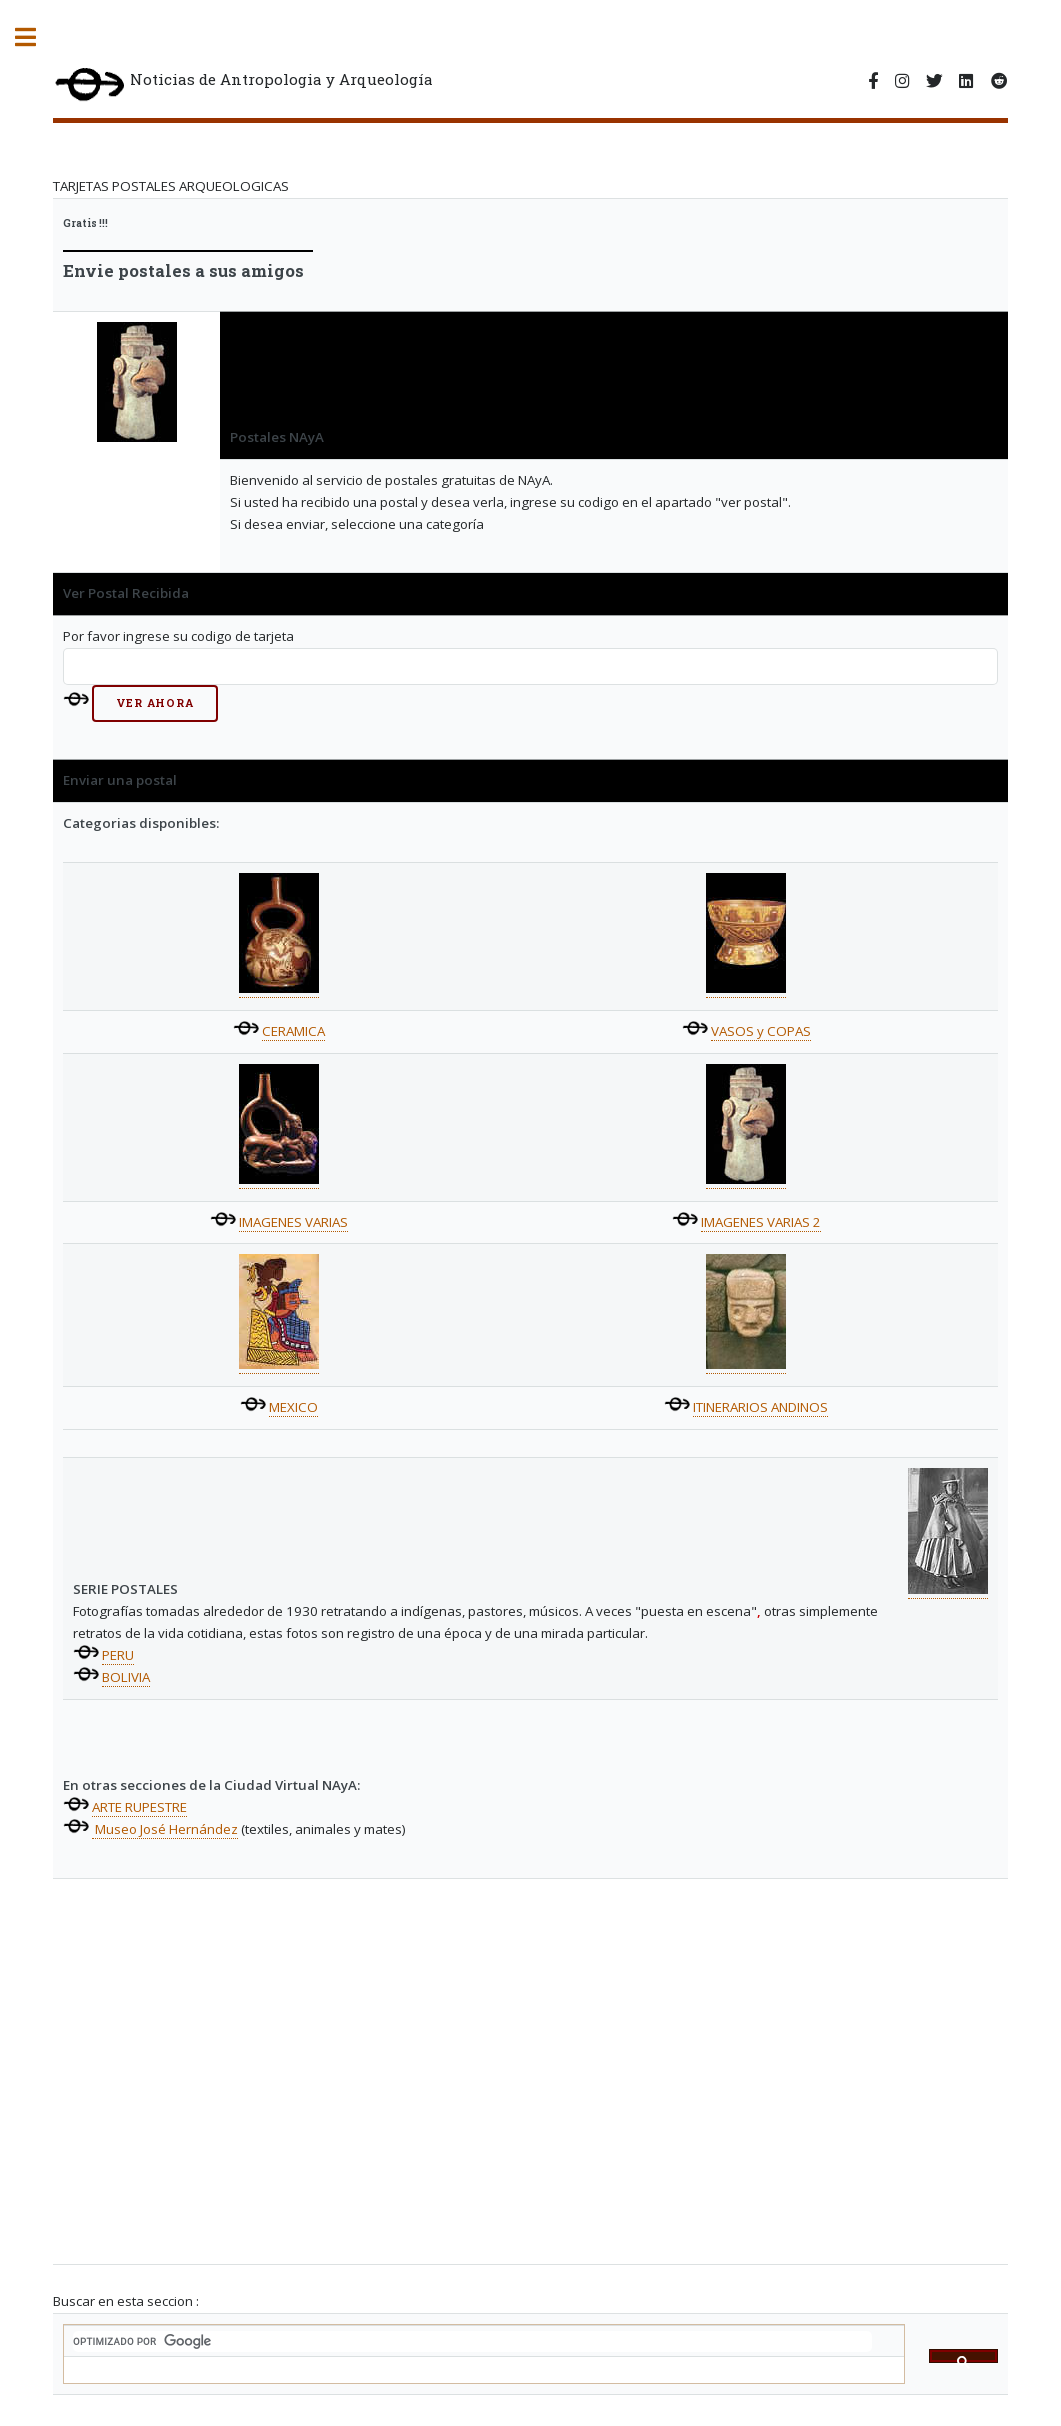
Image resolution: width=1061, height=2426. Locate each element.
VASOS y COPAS (761, 1031)
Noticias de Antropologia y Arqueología (243, 86)
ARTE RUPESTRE (139, 1807)
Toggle (36, 37)
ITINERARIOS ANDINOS (760, 1407)
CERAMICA (293, 1031)
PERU (118, 1655)
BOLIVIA (126, 1677)
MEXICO (293, 1407)
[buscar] (472, 2341)
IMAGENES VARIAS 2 (761, 1222)
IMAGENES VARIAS (293, 1222)
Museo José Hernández (165, 1829)
